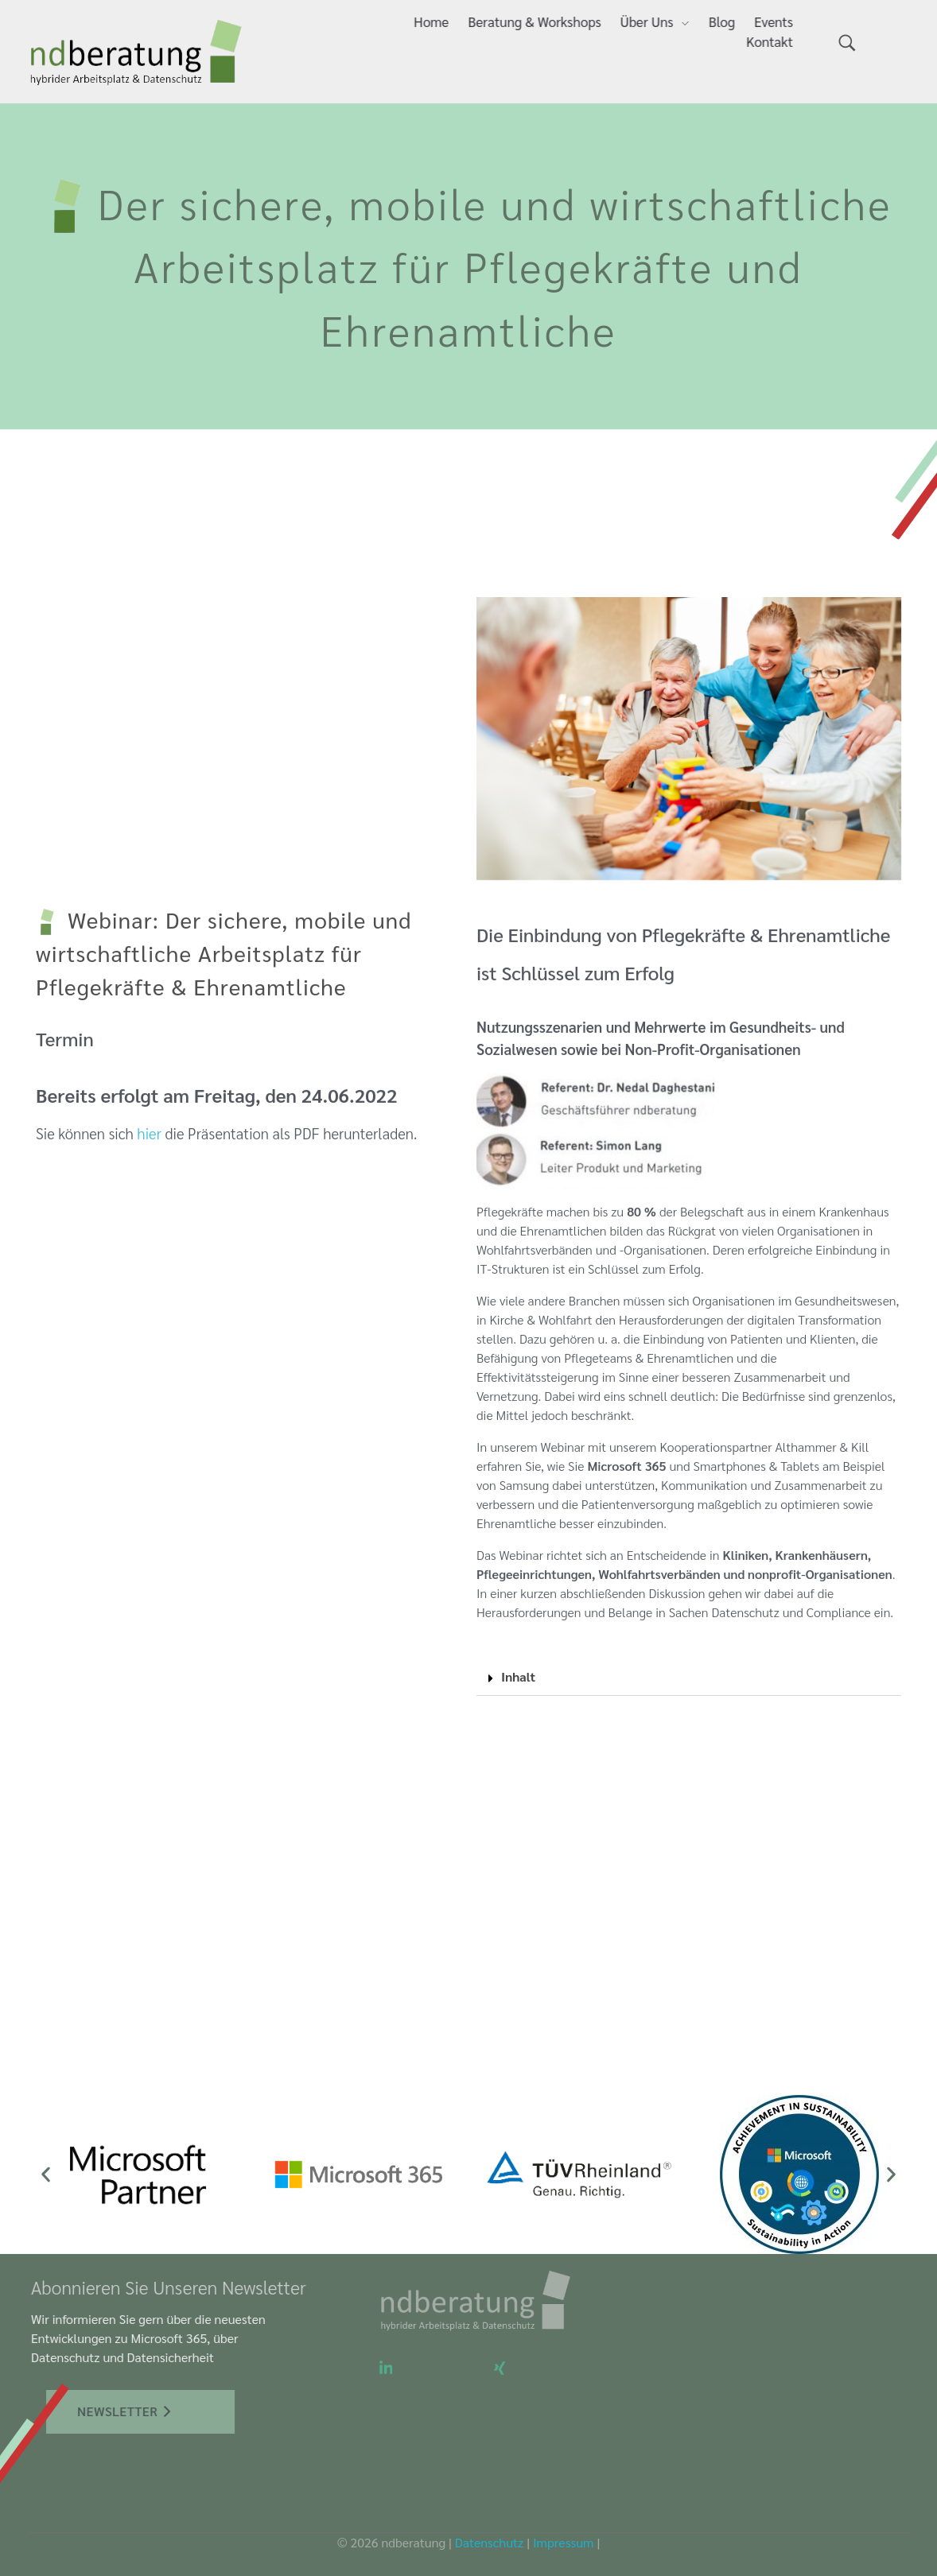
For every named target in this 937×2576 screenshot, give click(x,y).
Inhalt (518, 1676)
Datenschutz (489, 2542)
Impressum (563, 2542)
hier (149, 1149)
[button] (688, 1677)
